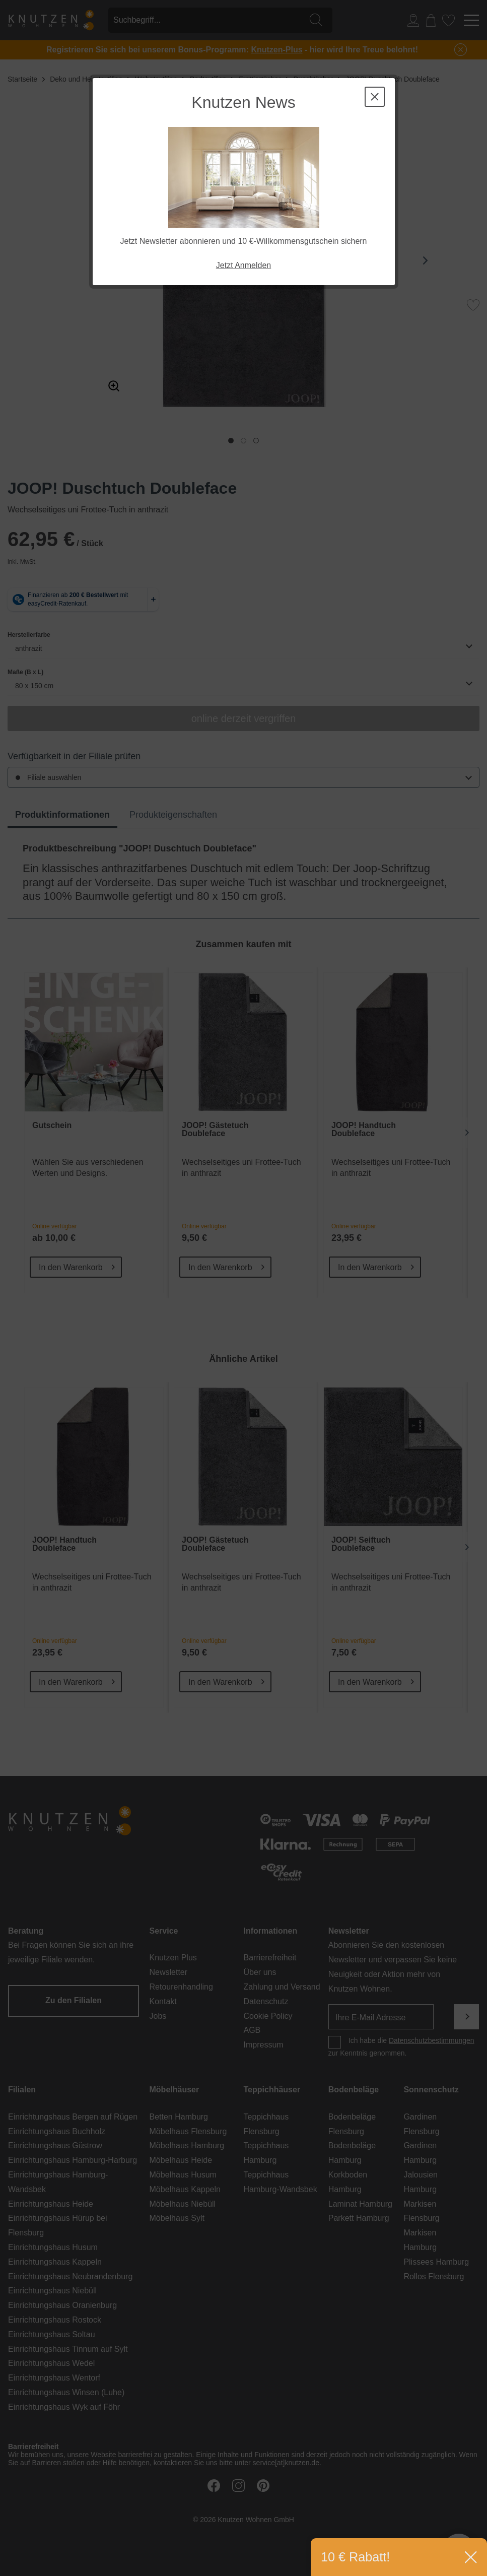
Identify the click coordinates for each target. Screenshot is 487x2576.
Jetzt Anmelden (243, 265)
